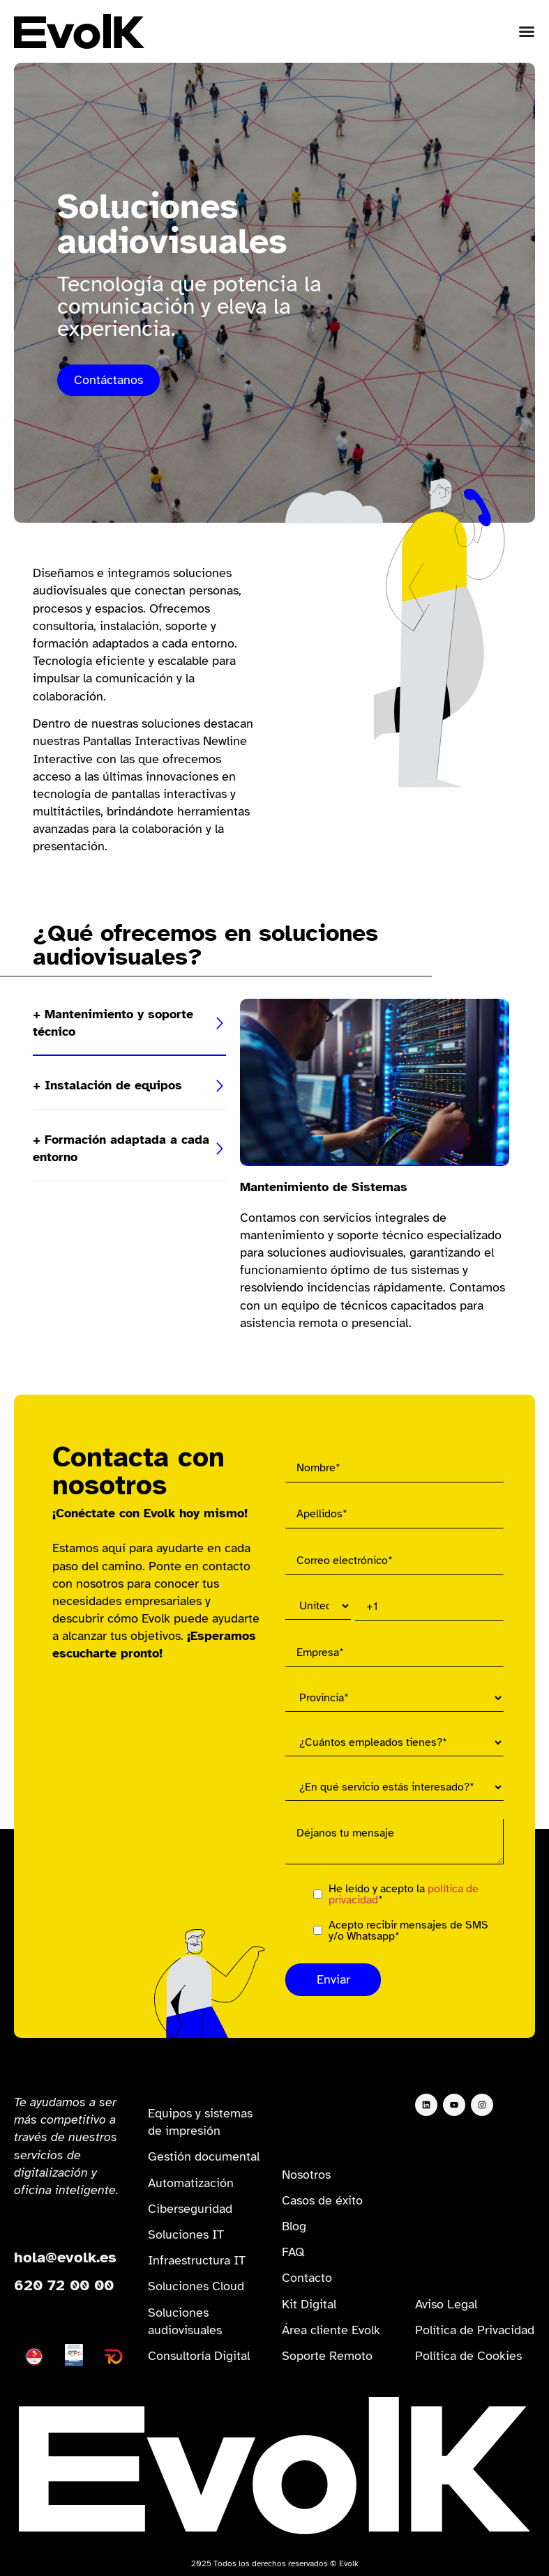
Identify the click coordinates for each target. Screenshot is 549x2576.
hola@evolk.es (65, 2257)
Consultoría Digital (199, 2355)
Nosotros (306, 2174)
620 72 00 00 (64, 2285)
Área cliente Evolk (331, 2330)
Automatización (191, 2183)
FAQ (293, 2252)
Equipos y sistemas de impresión (200, 2122)
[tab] (129, 1024)
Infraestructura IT (197, 2260)
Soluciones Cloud (196, 2286)
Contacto (307, 2277)
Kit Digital (309, 2304)
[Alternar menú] (526, 31)
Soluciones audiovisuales (185, 2321)
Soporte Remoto (327, 2355)
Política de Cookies (468, 2355)
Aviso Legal (446, 2304)
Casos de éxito (322, 2200)
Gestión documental (204, 2156)
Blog (294, 2226)
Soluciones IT (186, 2234)
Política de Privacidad (474, 2330)
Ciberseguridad (190, 2208)
